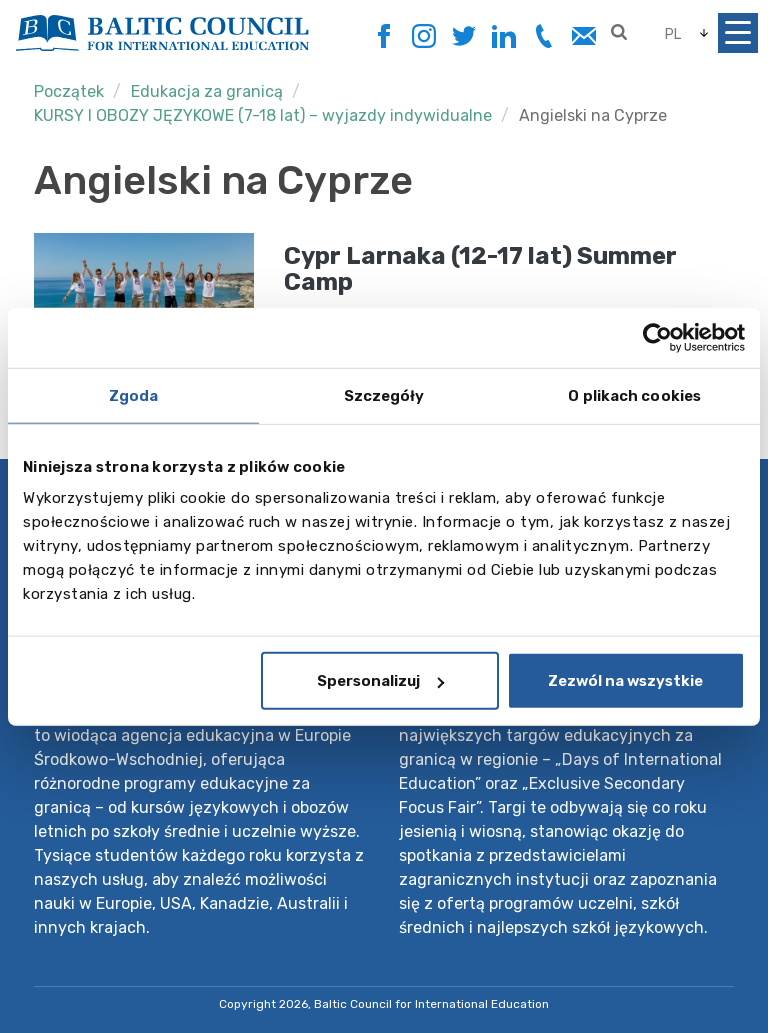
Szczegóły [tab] (384, 395)
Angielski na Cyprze (593, 115)
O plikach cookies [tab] (634, 395)
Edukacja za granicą (207, 91)
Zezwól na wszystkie (625, 681)
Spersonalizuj (380, 681)
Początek (69, 91)
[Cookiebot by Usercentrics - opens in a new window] (657, 337)
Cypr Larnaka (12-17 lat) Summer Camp (480, 269)
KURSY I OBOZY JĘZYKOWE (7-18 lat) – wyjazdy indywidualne (263, 115)
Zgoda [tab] (134, 395)
